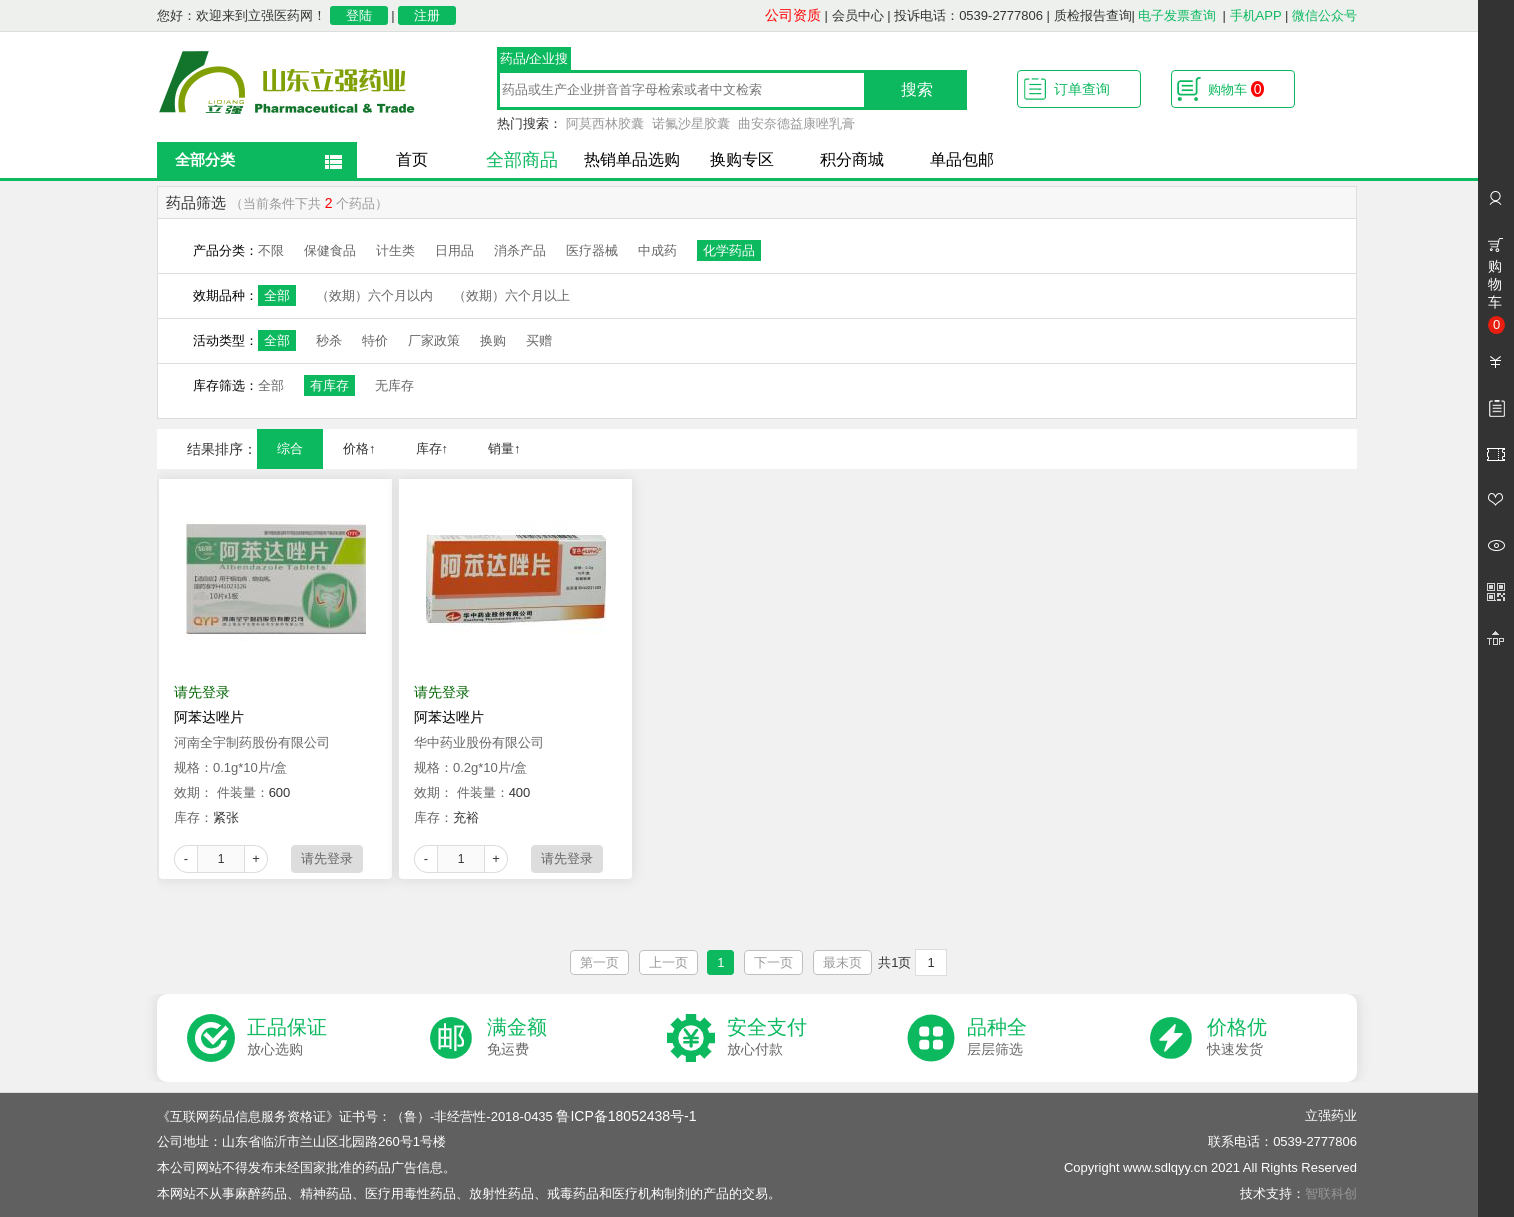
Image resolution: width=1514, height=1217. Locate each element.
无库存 (394, 385)
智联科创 (1331, 1193)
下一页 (773, 962)
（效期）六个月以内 (374, 295)
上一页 (668, 962)
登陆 (359, 15)
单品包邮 (962, 159)
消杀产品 (520, 250)
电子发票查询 (1177, 15)
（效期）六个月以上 (511, 295)
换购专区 (742, 159)
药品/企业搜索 (534, 61)
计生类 (395, 250)
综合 (290, 448)
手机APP (1256, 15)
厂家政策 (434, 340)
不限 (271, 250)
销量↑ (504, 448)
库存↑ (432, 448)
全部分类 (205, 159)
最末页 (842, 962)
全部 (277, 295)
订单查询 (1082, 89)
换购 (493, 340)
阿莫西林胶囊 (605, 123)
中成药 (657, 250)
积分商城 (852, 159)
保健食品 (330, 250)
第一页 (599, 962)
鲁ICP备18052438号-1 (626, 1116)
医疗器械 (592, 250)
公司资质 (793, 15)
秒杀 (329, 340)
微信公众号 (1324, 15)
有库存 (329, 385)
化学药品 (729, 250)
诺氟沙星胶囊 (691, 123)
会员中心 (858, 15)
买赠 (539, 340)
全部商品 (522, 160)
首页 (412, 159)
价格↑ (359, 448)
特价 (375, 340)
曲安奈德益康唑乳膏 (796, 123)
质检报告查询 (1093, 15)
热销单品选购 (632, 159)
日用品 (454, 250)
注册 (427, 15)
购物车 (1236, 89)
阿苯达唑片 (209, 717)
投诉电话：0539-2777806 (968, 15)
